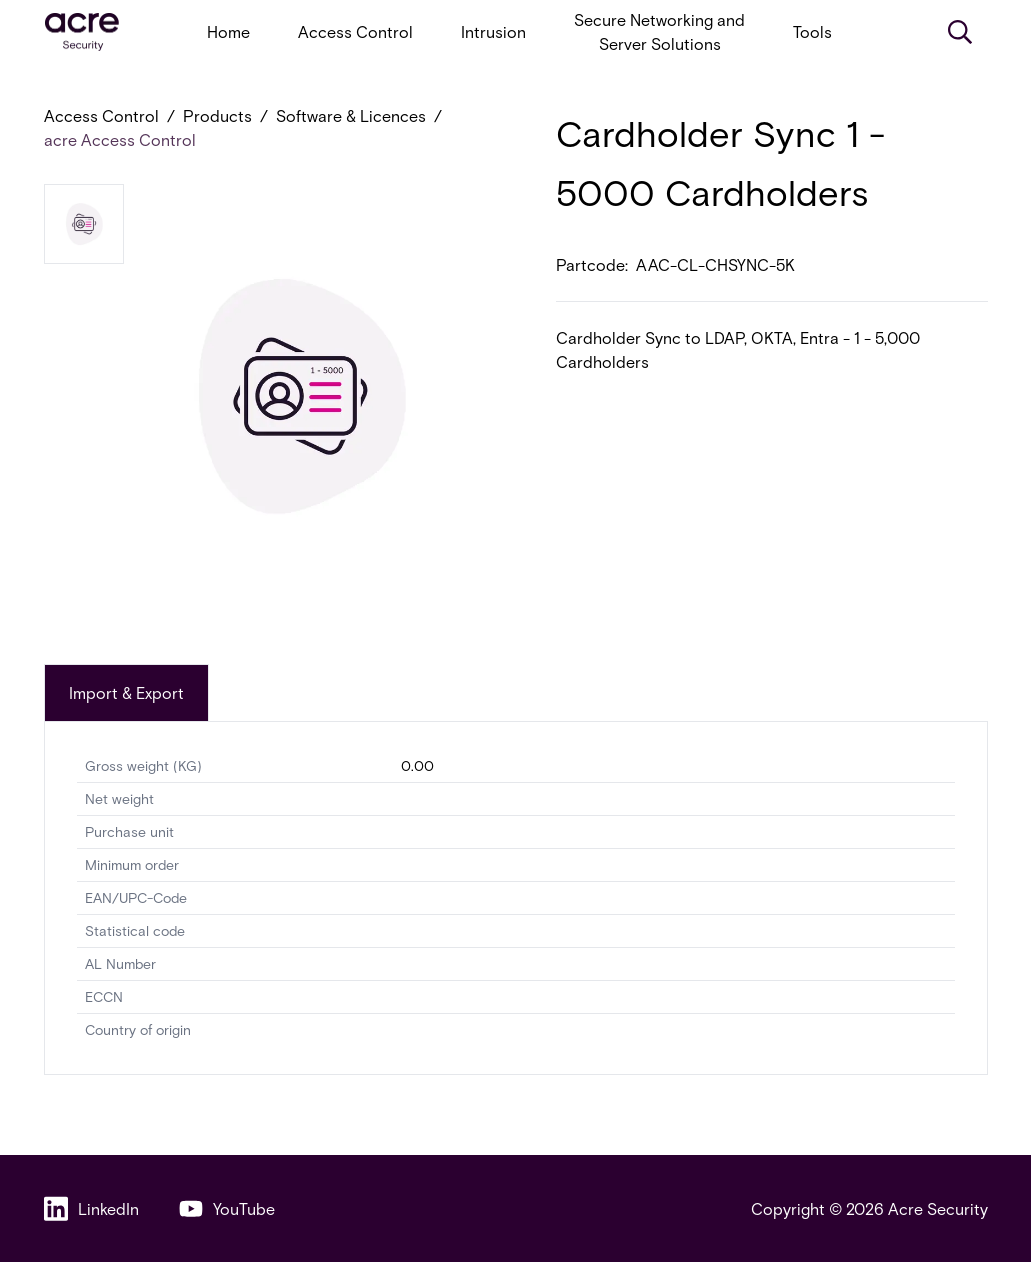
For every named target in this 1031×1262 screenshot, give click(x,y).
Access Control (355, 31)
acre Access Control (120, 139)
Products (217, 115)
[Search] (960, 32)
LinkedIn (91, 1208)
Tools (812, 31)
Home (228, 31)
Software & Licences (351, 115)
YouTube (227, 1208)
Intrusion (493, 31)
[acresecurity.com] (82, 32)
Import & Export (126, 692)
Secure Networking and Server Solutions (659, 31)
